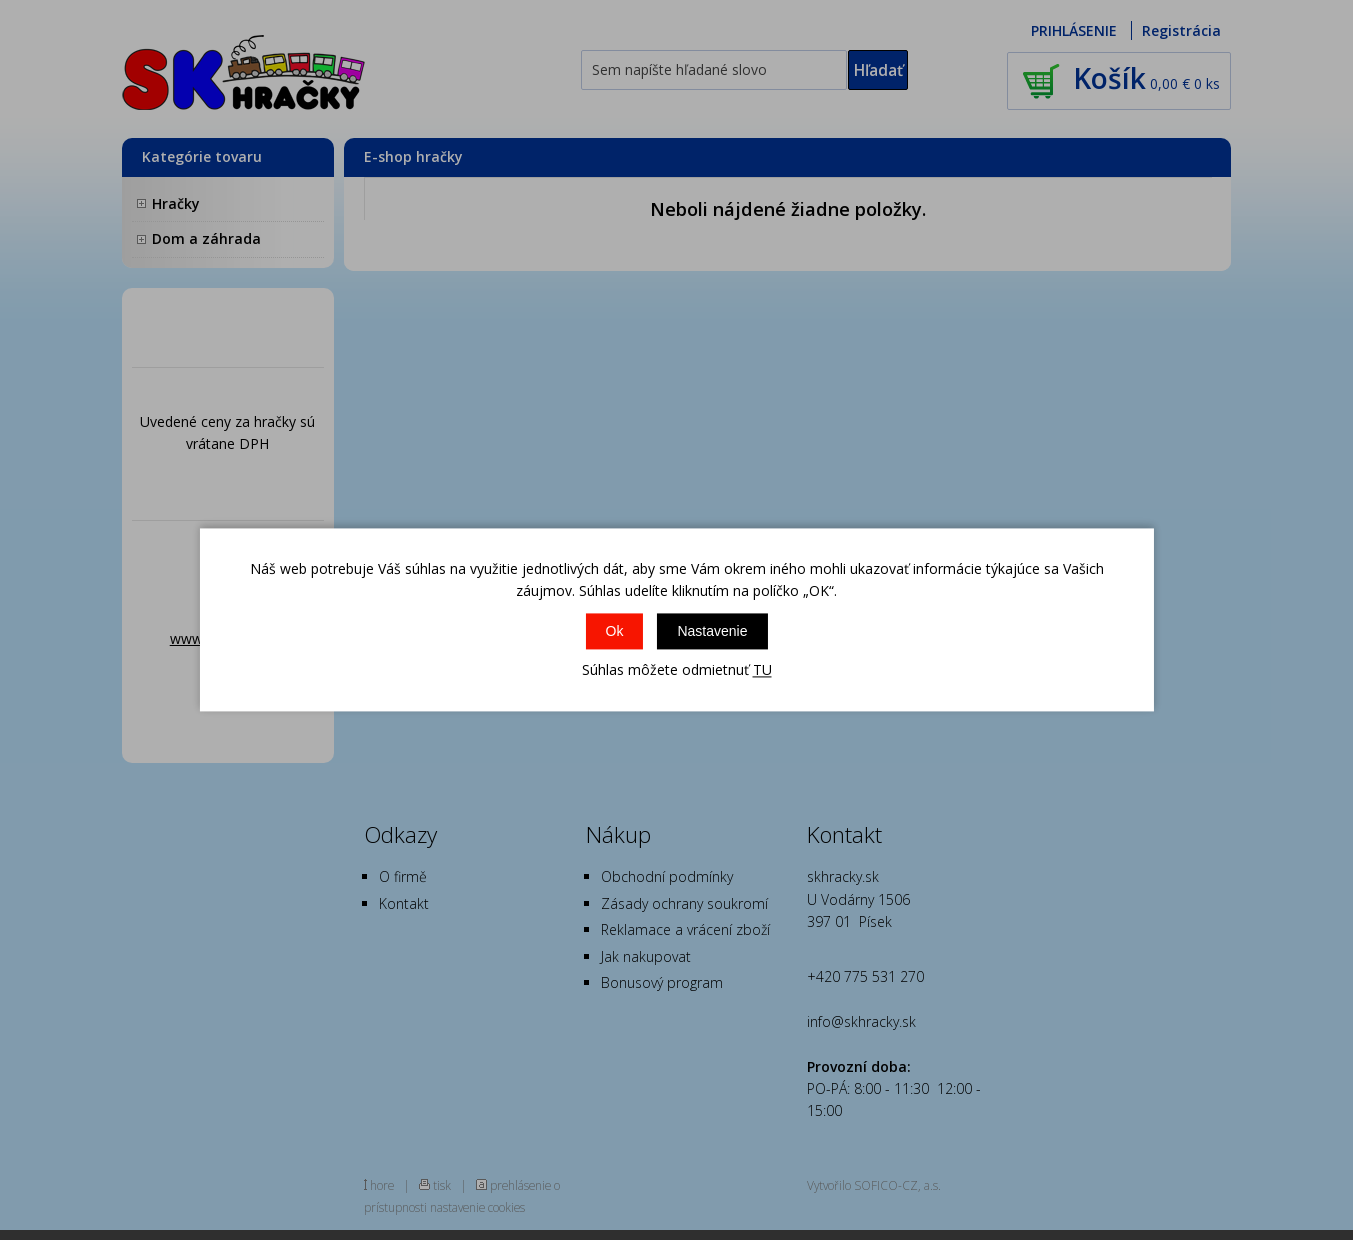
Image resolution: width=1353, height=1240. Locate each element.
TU (762, 669)
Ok (615, 631)
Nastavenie (712, 631)
